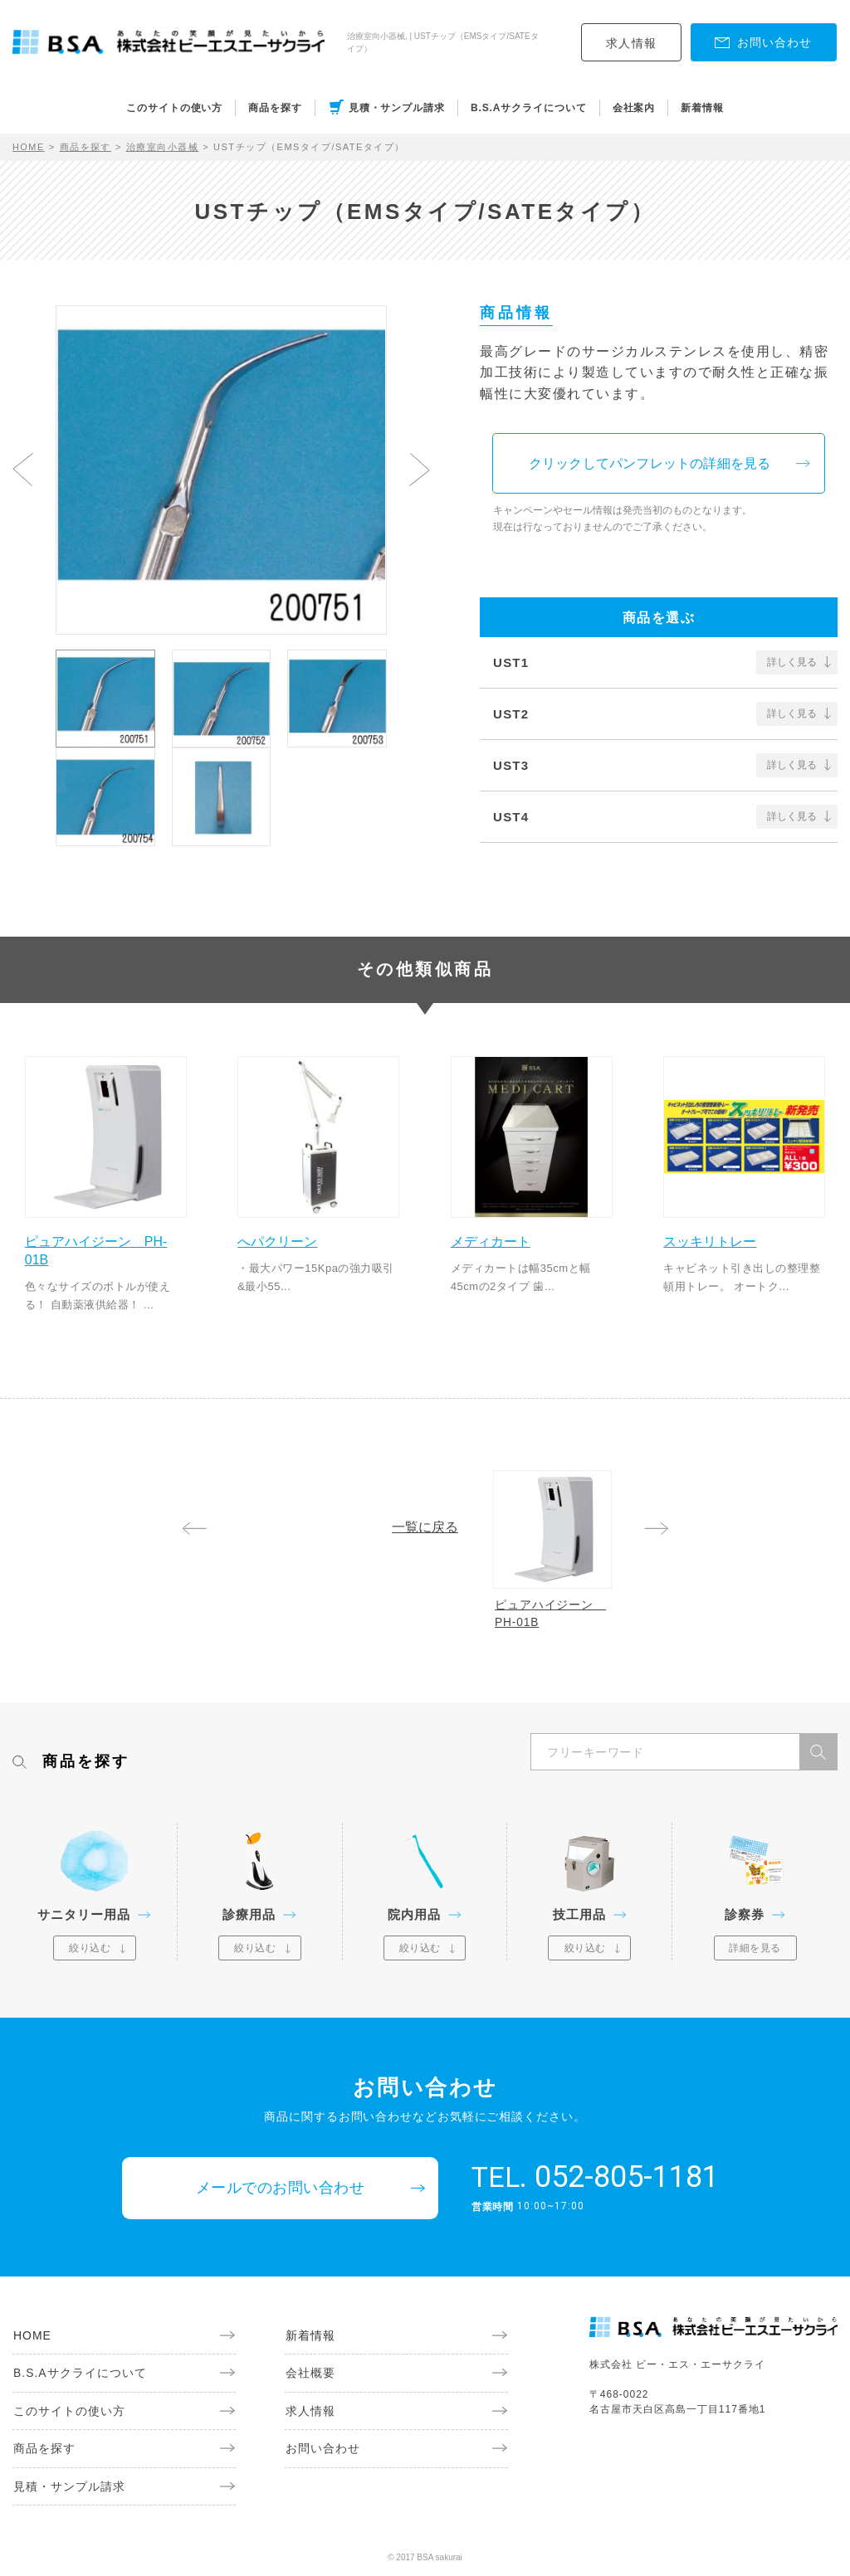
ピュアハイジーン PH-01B (97, 1250)
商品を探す (275, 108)
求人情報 (631, 43)
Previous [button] (22, 469)
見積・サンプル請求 (397, 108)
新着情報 (702, 108)
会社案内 (634, 108)
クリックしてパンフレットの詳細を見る (651, 463)
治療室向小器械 (162, 147)
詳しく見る (792, 663)
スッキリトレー (711, 1241)
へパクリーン (279, 1241)
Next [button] (419, 469)
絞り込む (89, 1949)
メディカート (491, 1241)
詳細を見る (755, 1949)
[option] (221, 470)
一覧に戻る (425, 1527)
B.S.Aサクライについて (529, 108)
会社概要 (310, 2375)
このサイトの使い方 (174, 108)
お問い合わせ (322, 2451)
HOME (28, 147)
